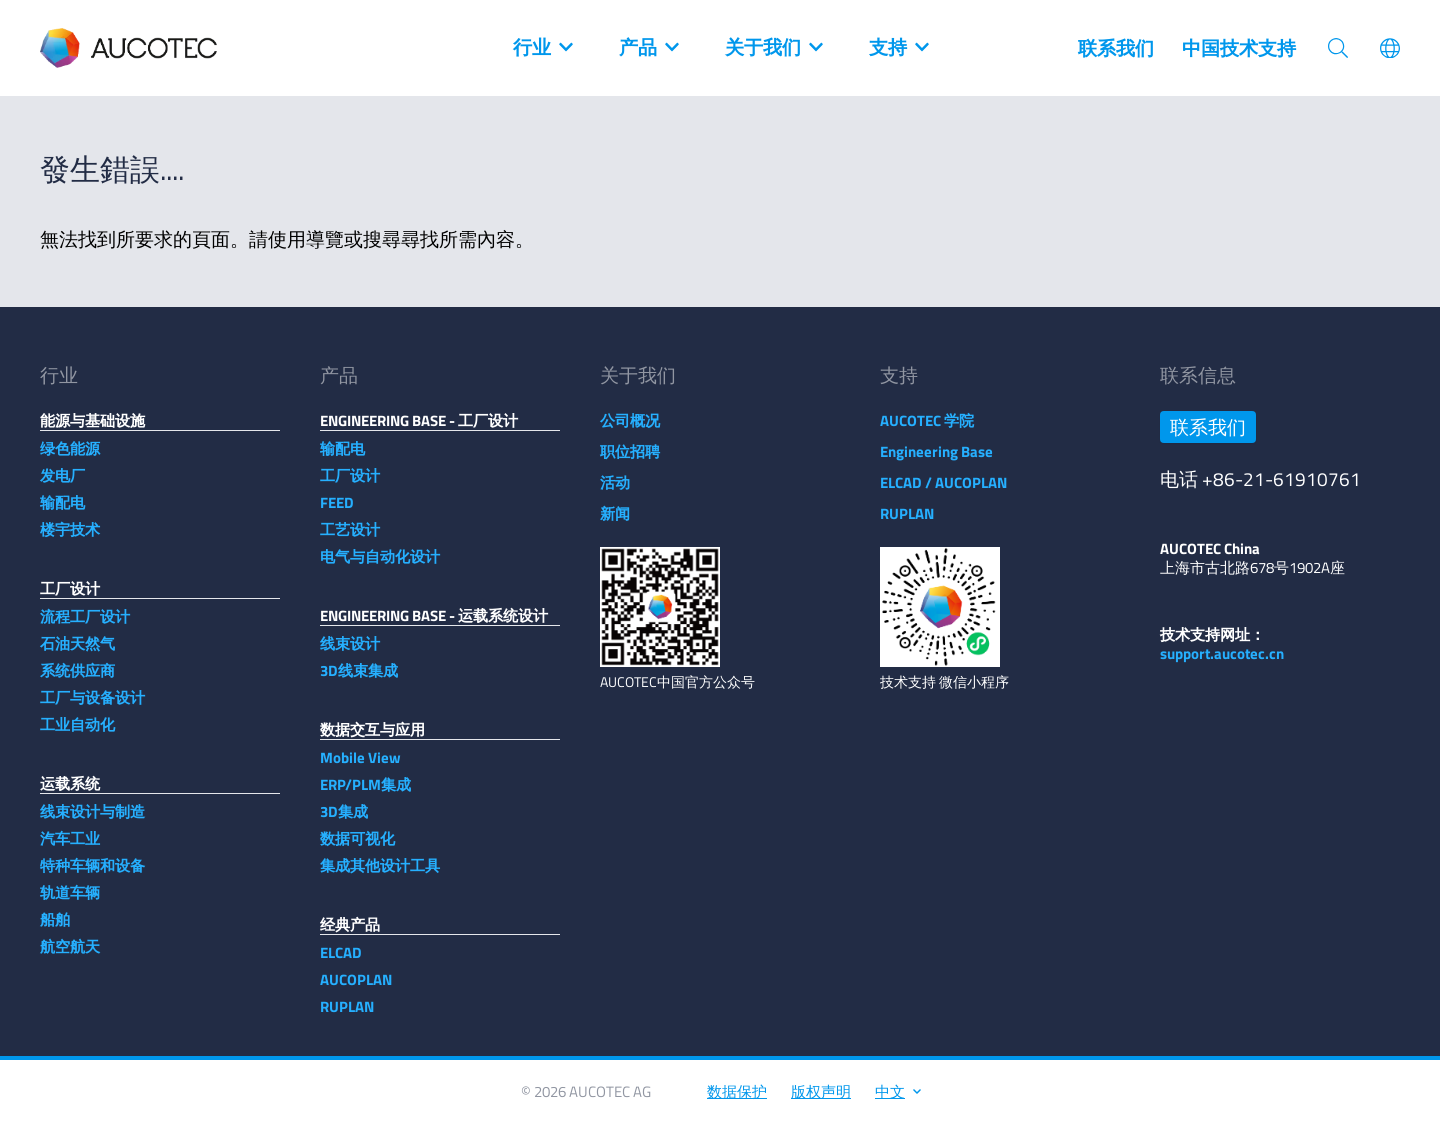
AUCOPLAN (356, 989)
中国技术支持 (1239, 48)
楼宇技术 (70, 539)
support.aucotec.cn (1222, 663)
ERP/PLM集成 (365, 794)
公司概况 (630, 430)
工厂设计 (350, 485)
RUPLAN (347, 1016)
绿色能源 (70, 458)
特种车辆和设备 (92, 875)
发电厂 (62, 485)
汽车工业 (70, 848)
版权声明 (821, 1101)
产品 (648, 48)
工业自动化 (77, 734)
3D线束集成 (359, 680)
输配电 (62, 512)
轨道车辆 (70, 902)
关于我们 (773, 48)
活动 (615, 492)
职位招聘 (630, 461)
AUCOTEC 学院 (927, 430)
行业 (542, 48)
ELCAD (341, 962)
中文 (897, 1101)
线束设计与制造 (92, 821)
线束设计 (350, 653)
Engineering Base (936, 461)
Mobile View (360, 767)
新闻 (615, 523)
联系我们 (1116, 48)
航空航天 (70, 956)
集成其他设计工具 (380, 875)
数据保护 (737, 1101)
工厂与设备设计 (92, 707)
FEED (337, 512)
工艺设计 (350, 539)
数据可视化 (357, 848)
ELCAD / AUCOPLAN (943, 492)
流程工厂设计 (85, 626)
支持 (898, 48)
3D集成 (344, 821)
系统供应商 (77, 680)
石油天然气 (77, 653)
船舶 (55, 929)
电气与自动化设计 (380, 566)
